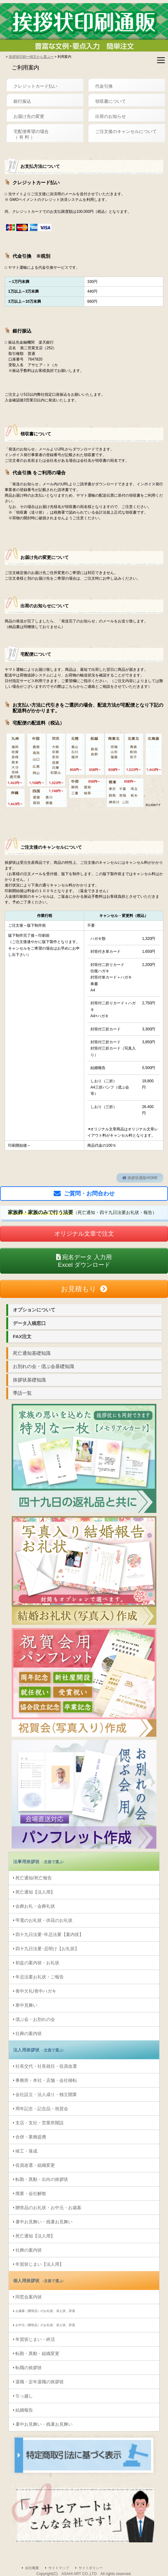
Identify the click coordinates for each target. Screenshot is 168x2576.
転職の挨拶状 (28, 2367)
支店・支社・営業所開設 (39, 2122)
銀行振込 (22, 101)
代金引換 (104, 86)
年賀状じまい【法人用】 (39, 2264)
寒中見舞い (26, 2005)
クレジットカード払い (35, 86)
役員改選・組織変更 (35, 2165)
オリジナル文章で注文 (84, 1233)
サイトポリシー (91, 2568)
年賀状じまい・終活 (35, 2339)
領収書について (110, 101)
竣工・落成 (26, 2151)
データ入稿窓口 (29, 1323)
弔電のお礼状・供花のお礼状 (44, 1920)
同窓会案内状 (28, 2296)
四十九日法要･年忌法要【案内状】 (49, 1934)
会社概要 (32, 2568)
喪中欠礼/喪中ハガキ (35, 1991)
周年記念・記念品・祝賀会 (41, 2108)
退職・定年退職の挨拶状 (39, 2381)
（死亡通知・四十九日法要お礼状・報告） (82, 1212)
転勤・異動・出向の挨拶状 (41, 2179)
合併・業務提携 (30, 2136)
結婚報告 (24, 2410)
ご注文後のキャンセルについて (126, 131)
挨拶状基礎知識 (29, 1379)
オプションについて (34, 1309)
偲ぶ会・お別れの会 (35, 2019)
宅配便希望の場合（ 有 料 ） (31, 134)
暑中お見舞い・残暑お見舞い (44, 2221)
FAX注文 (22, 1336)
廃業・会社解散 (30, 2193)
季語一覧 (22, 1393)
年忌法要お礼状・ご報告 (39, 1976)
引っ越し (24, 2395)
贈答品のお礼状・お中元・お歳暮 (48, 2207)
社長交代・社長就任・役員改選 (46, 2066)
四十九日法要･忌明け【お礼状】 (47, 1948)
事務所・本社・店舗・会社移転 (46, 2080)
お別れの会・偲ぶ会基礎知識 (43, 1366)
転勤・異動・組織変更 (37, 2353)
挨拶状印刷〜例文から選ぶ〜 (31, 56)
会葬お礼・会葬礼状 (35, 1906)
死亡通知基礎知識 (32, 1353)
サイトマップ (58, 2568)
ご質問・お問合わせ (89, 1193)
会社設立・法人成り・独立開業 (46, 2094)
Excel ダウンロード (84, 1261)
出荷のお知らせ (110, 116)
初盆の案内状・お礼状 (37, 1962)
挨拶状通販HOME (140, 1178)
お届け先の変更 (29, 116)
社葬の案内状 (28, 2033)
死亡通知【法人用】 (35, 1892)
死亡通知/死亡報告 (33, 1877)
